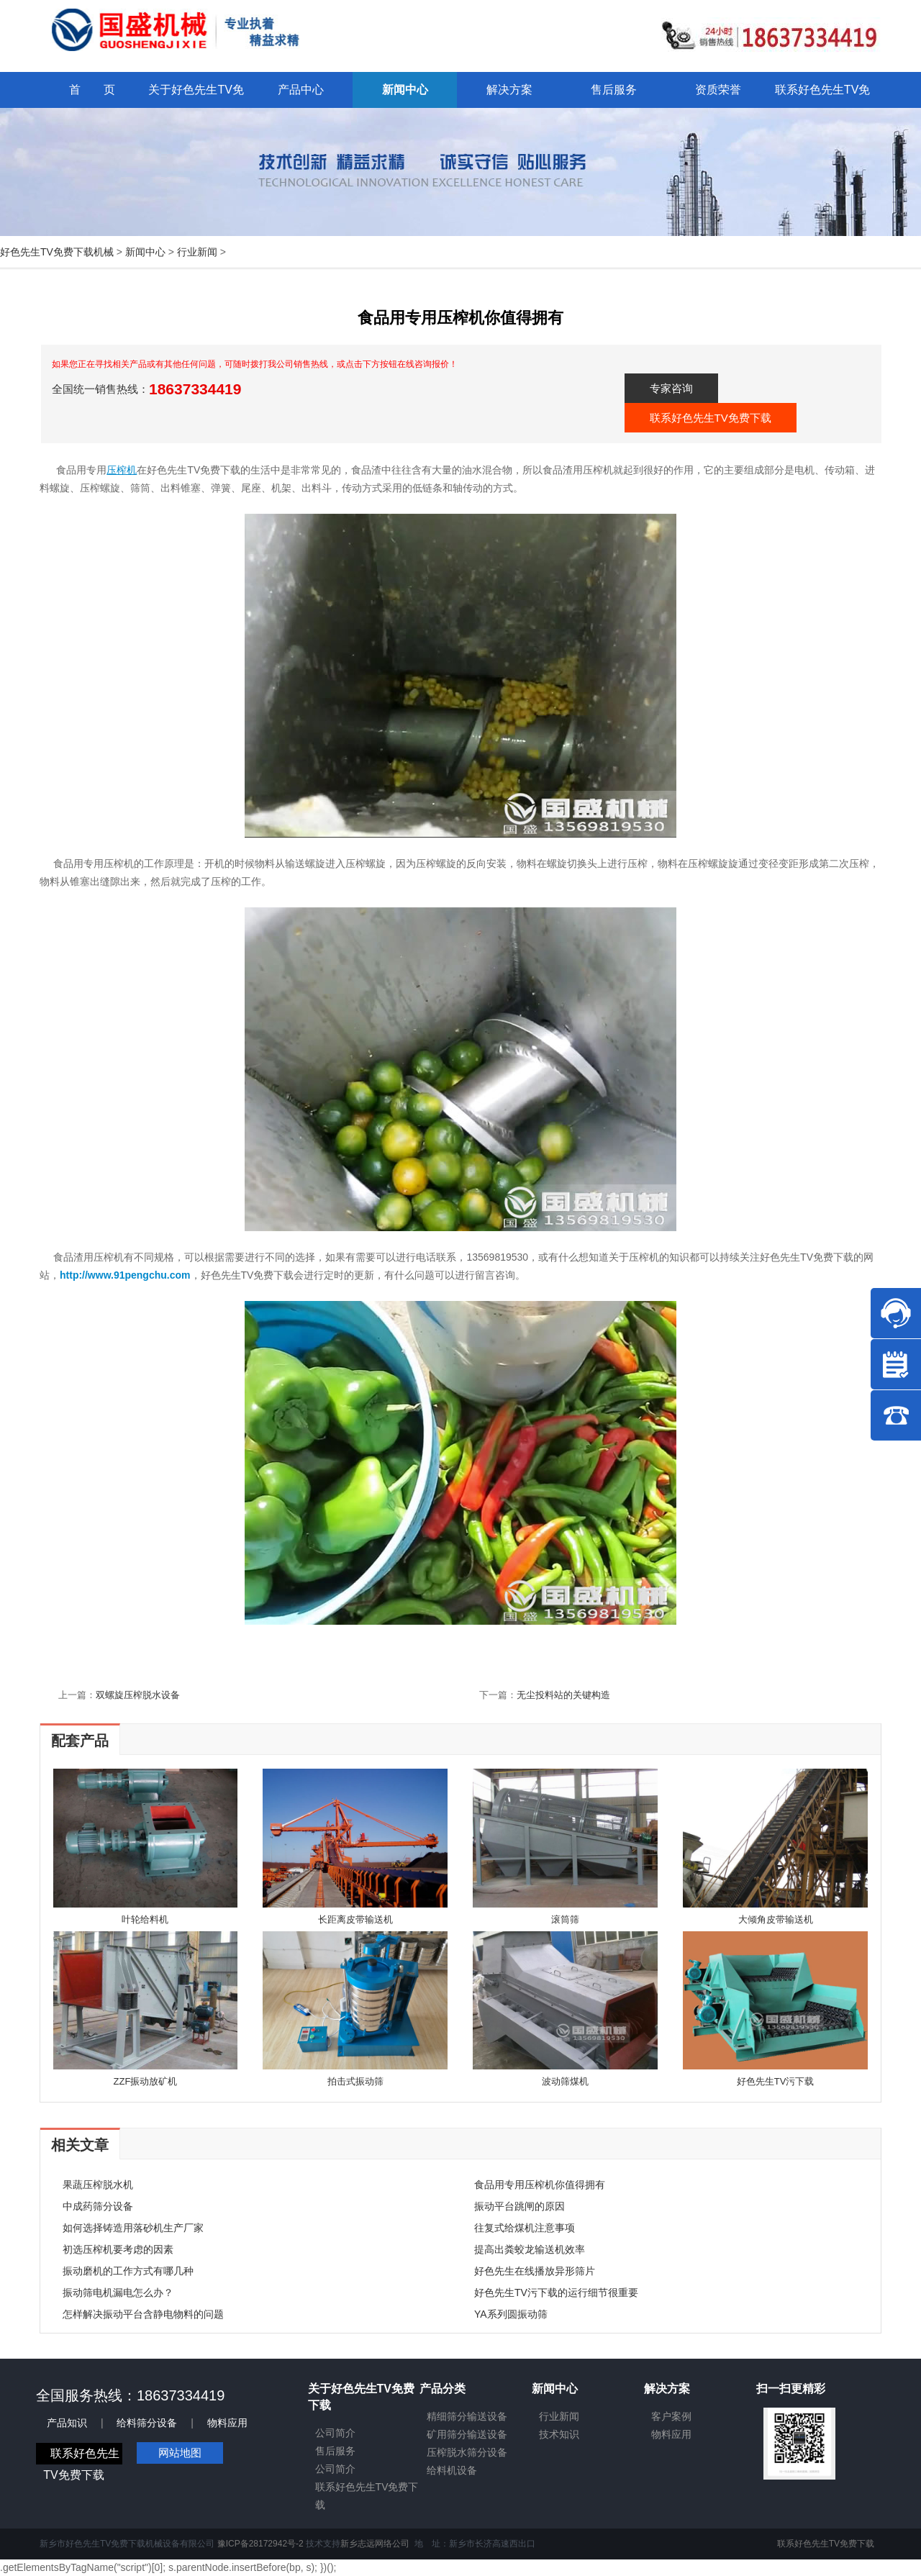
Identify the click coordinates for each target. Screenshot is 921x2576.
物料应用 (227, 2422)
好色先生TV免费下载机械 (57, 252)
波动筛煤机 (565, 2081)
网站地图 (179, 2452)
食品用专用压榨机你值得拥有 (539, 2184)
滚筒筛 (565, 1919)
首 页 (92, 89)
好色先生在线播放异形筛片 (534, 2271)
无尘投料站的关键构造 (563, 1695)
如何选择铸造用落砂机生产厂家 (133, 2227)
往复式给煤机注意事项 (524, 2227)
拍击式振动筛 (355, 2081)
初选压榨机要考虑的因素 (118, 2249)
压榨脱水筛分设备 (467, 2452)
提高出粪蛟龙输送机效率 (529, 2249)
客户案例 (671, 2416)
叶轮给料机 (145, 1919)
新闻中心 (145, 252)
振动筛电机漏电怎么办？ (118, 2292)
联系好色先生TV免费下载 (710, 418)
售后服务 (335, 2451)
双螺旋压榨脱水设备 (138, 1695)
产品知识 (67, 2422)
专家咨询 (671, 388)
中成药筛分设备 (98, 2206)
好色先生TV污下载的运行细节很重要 (556, 2292)
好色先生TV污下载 (776, 2081)
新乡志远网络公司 (374, 2544)
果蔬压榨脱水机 (98, 2184)
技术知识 (559, 2434)
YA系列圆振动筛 (511, 2314)
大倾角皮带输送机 (775, 1919)
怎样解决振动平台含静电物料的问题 (143, 2314)
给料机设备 (452, 2470)
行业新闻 (197, 252)
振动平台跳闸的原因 (519, 2206)
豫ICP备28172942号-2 (260, 2544)
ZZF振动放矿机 (146, 2081)
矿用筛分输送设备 (467, 2434)
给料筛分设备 (147, 2422)
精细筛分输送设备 (467, 2416)
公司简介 (335, 2433)
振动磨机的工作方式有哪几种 (128, 2271)
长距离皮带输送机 (355, 1919)
